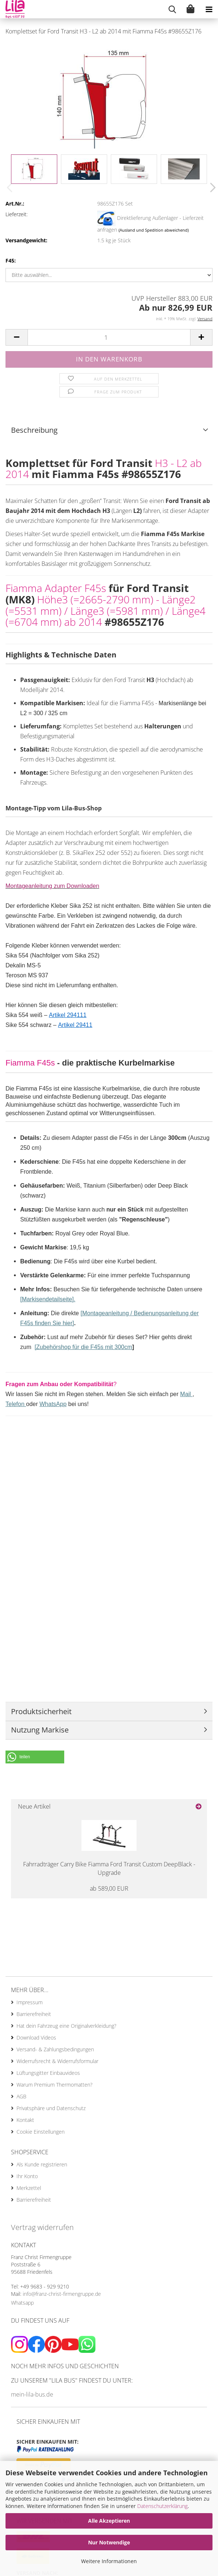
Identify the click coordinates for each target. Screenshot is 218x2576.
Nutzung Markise (40, 1730)
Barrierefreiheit (34, 2014)
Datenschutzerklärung (162, 2505)
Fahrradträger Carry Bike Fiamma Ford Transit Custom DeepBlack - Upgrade (109, 1868)
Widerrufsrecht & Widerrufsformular (57, 2061)
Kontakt (25, 2119)
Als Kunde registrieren (42, 2164)
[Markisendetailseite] (47, 1299)
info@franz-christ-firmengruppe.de (62, 2293)
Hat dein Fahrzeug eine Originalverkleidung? (66, 2025)
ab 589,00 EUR (109, 1888)
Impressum (30, 2002)
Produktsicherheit (41, 1711)
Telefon (16, 1404)
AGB (21, 2096)
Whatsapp (22, 2302)
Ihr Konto (27, 2176)
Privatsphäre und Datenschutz (51, 2108)
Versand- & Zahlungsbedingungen (55, 2049)
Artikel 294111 (67, 1015)
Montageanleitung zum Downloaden (52, 886)
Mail (186, 1394)
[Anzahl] (109, 337)
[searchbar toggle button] (172, 9)
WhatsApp (53, 1404)
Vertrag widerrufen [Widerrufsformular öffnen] (42, 2227)
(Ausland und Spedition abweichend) (154, 230)
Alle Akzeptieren (109, 2520)
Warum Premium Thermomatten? (54, 2084)
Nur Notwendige (109, 2542)
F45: (11, 260)
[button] (210, 187)
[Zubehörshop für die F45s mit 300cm (83, 1347)
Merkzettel (29, 2187)
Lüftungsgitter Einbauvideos (48, 2072)
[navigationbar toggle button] (209, 9)
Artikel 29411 (75, 1025)
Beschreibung (34, 430)
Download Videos (36, 2037)
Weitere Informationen (109, 2561)
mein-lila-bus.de (32, 2394)
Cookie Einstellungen (41, 2131)
